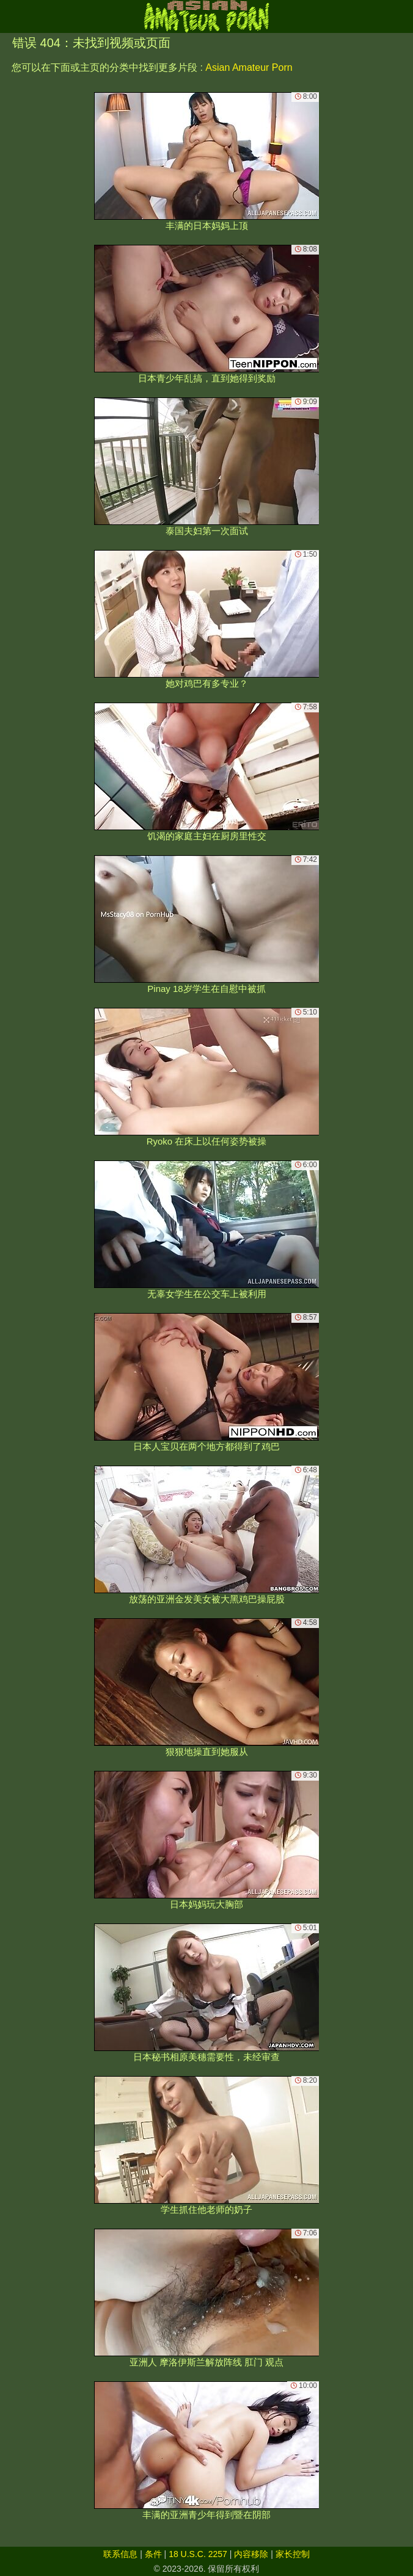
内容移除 (251, 2554)
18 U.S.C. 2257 (198, 2554)
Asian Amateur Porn (248, 67)
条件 (153, 2554)
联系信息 (120, 2554)
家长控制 (293, 2554)
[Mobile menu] (11, 16)
